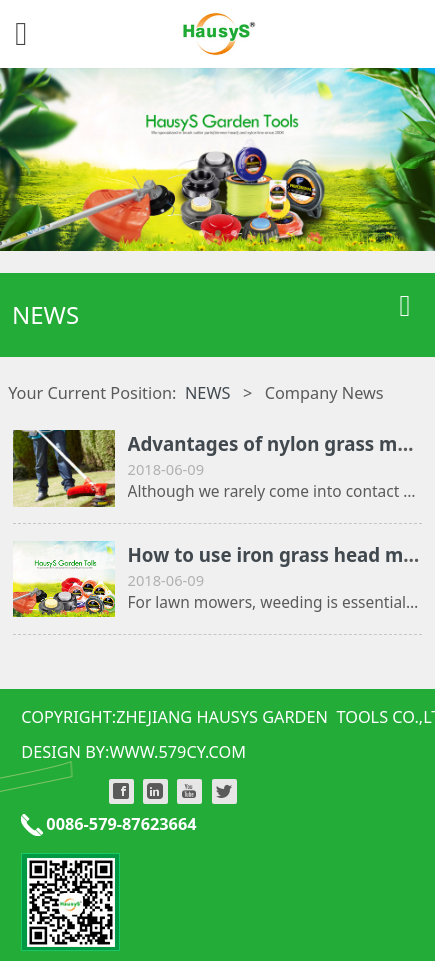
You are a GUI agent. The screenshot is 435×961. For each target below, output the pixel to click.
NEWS (208, 393)
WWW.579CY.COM (177, 752)
